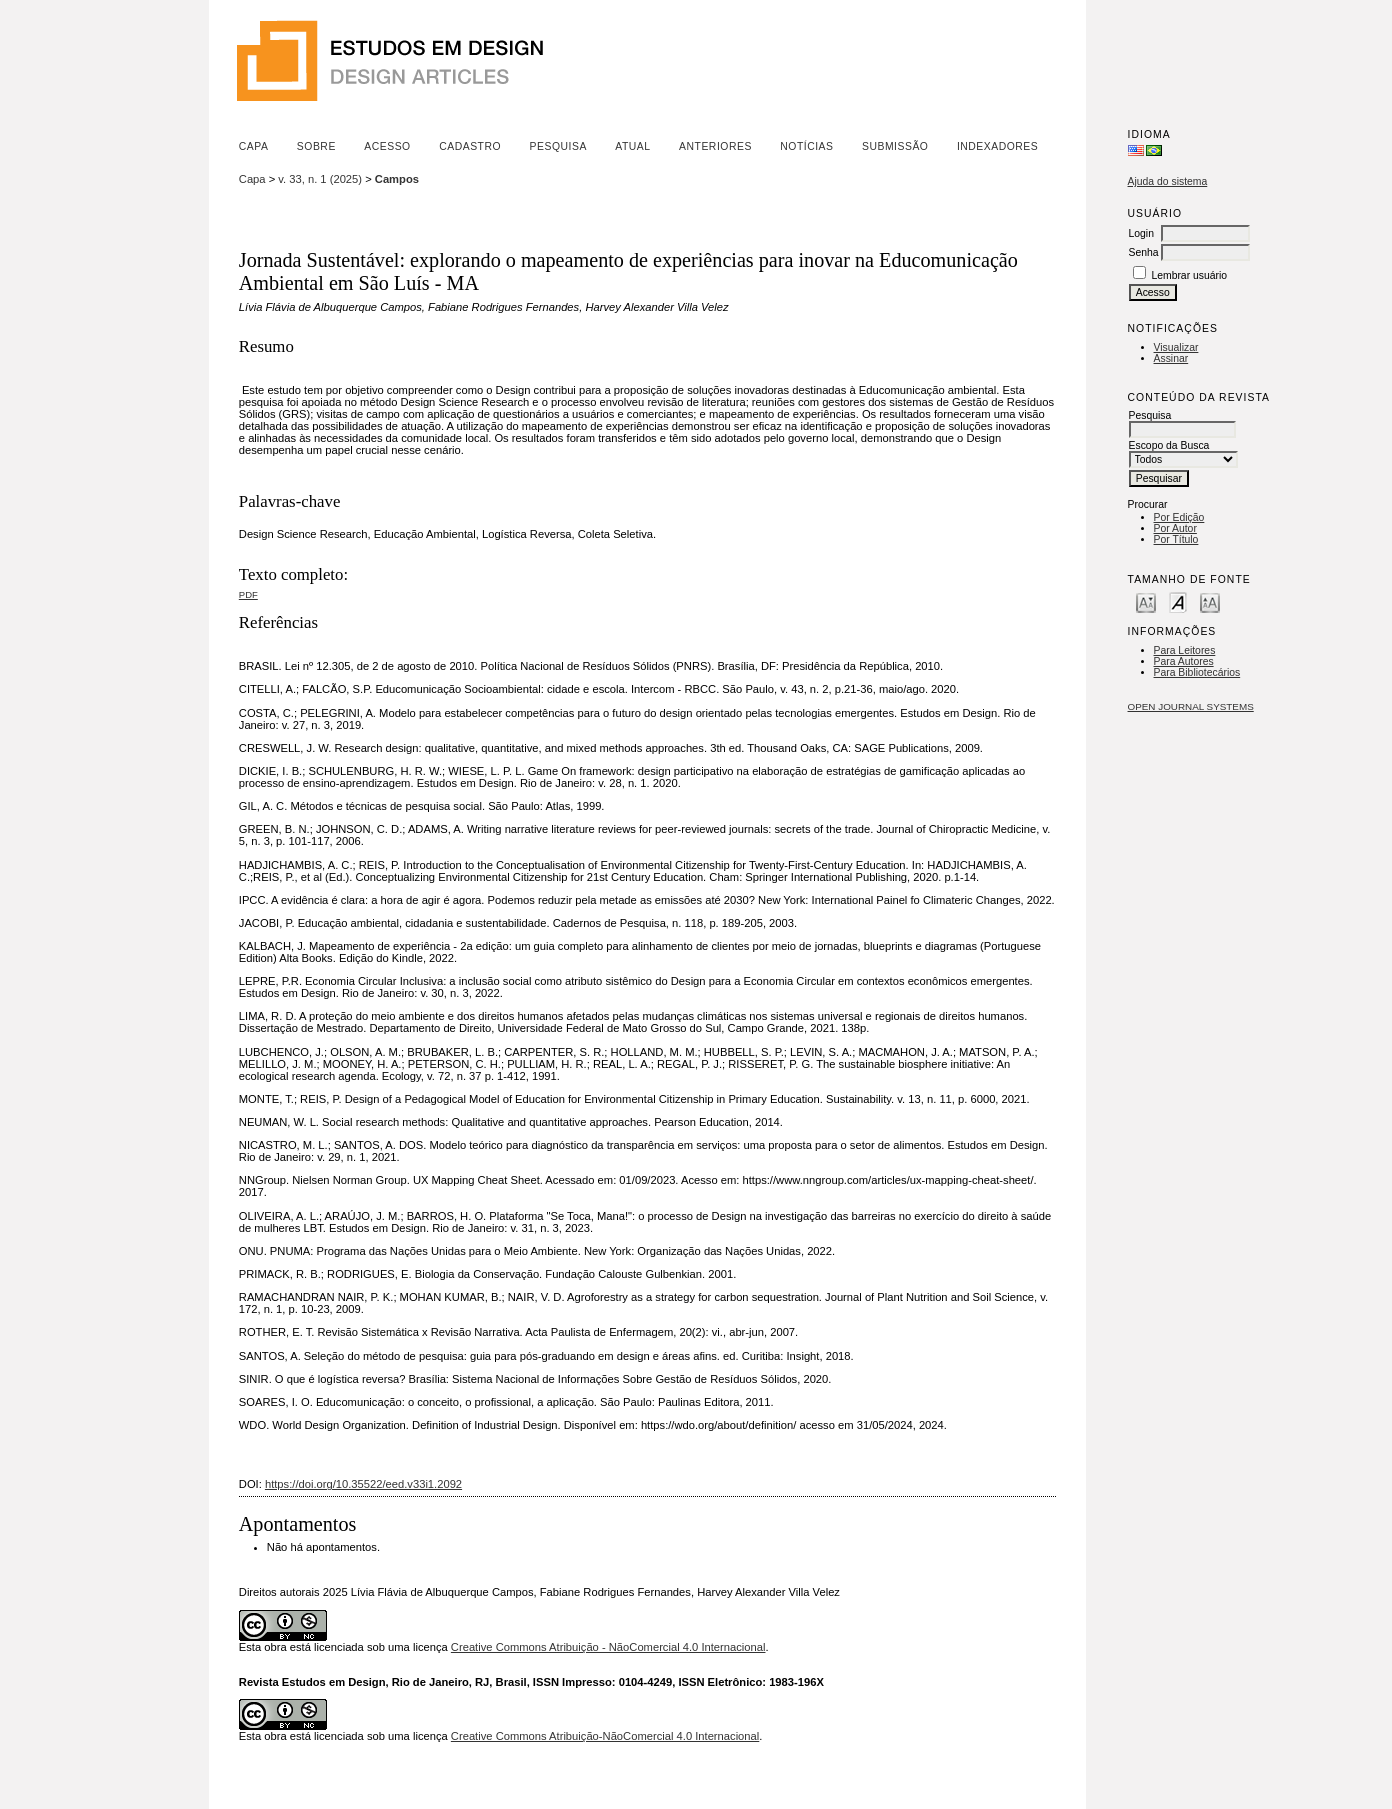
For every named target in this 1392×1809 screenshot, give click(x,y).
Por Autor (1175, 528)
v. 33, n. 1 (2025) (320, 179)
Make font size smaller (1146, 601)
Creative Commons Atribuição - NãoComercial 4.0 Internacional (608, 1647)
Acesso (387, 146)
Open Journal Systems (1191, 706)
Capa (254, 146)
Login (1141, 233)
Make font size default (1178, 601)
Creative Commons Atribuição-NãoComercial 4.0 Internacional (605, 1736)
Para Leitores (1185, 650)
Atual (632, 146)
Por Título (1176, 539)
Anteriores (715, 146)
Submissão (895, 146)
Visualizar (1176, 347)
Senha (1144, 252)
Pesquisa (558, 146)
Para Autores (1184, 661)
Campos (397, 179)
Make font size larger (1210, 601)
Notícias (806, 146)
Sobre (316, 146)
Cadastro (470, 146)
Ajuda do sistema (1168, 181)
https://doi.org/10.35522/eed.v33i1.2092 (363, 1484)
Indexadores (997, 146)
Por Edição (1179, 517)
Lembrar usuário (1189, 275)
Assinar (1171, 358)
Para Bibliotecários (1197, 672)
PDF (248, 594)
